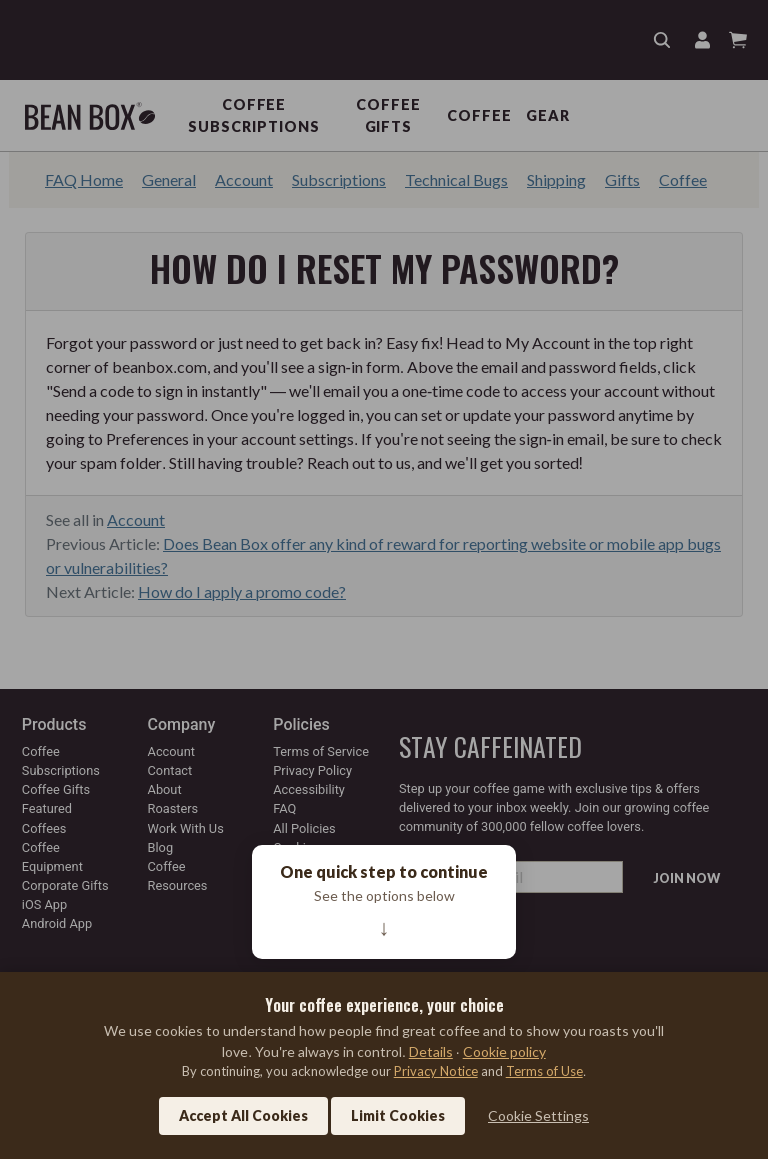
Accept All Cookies (243, 1115)
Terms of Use (544, 1071)
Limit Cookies (398, 1115)
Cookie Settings (538, 1115)
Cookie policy (504, 1051)
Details (431, 1051)
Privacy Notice (436, 1071)
